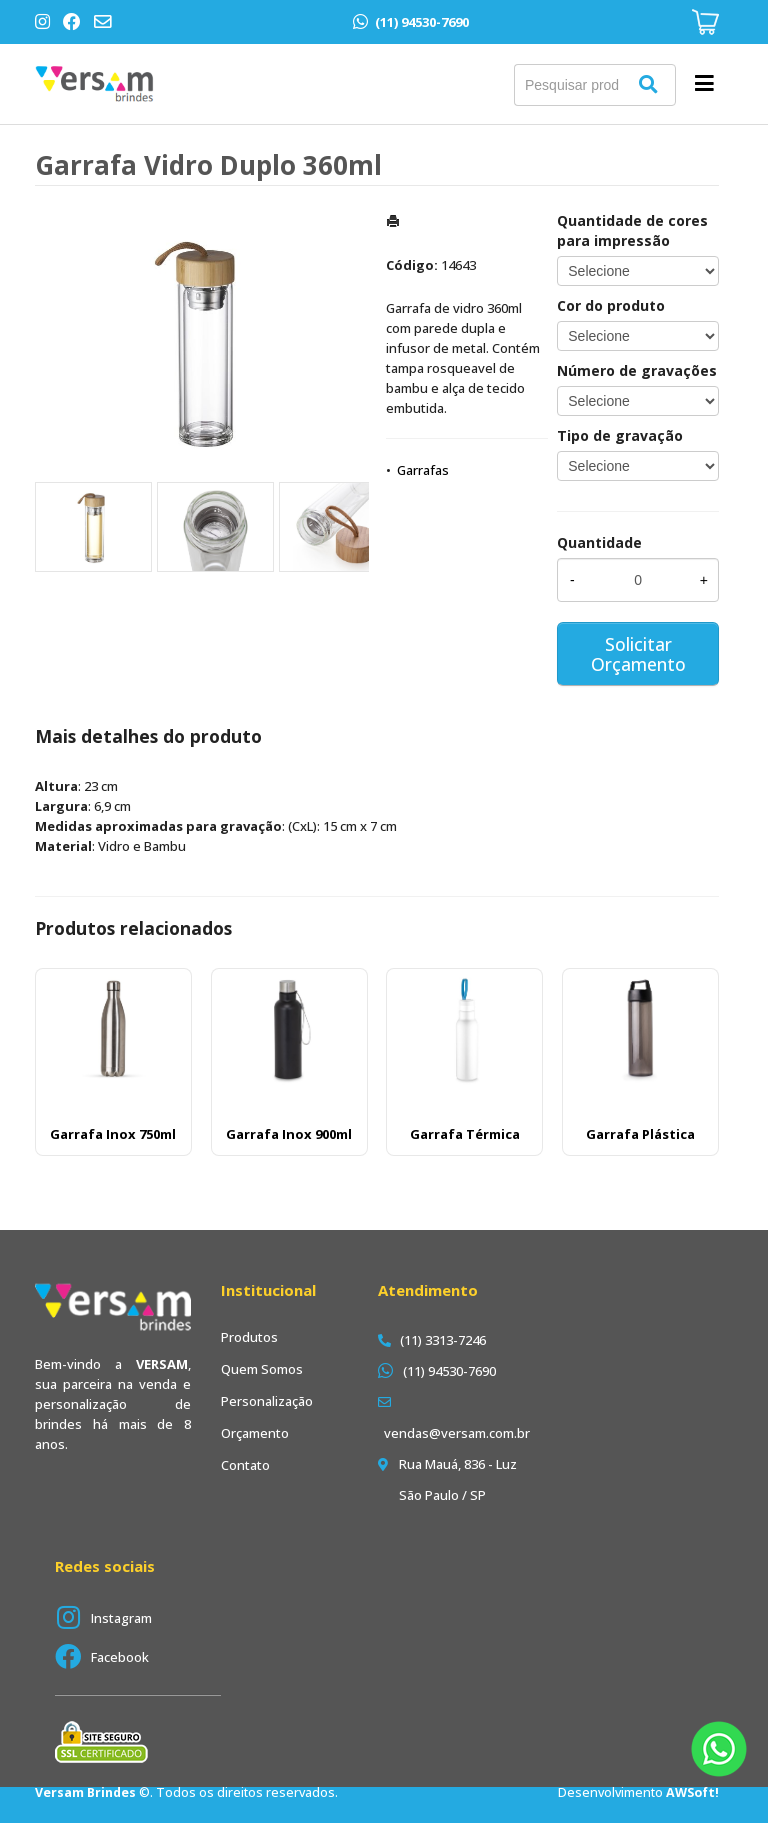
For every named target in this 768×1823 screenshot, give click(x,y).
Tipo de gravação (620, 435)
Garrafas (423, 470)
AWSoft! (692, 1792)
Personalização (267, 1401)
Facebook (120, 1657)
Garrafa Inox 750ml (113, 1134)
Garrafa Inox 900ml (289, 1134)
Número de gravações (637, 370)
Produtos (249, 1337)
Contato (245, 1465)
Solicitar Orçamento (638, 654)
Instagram (121, 1618)
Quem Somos (262, 1369)
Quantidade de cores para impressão (632, 230)
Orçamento (255, 1433)
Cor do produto (611, 305)
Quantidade (599, 542)
